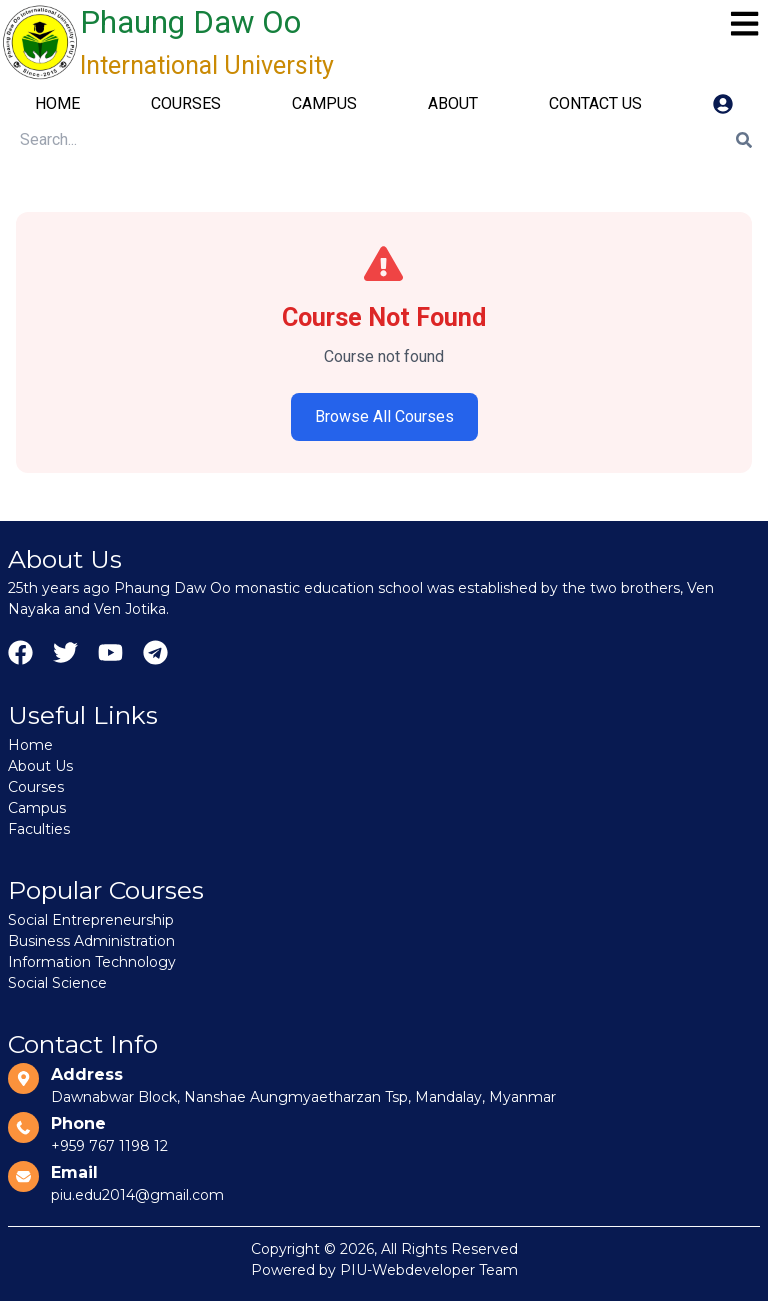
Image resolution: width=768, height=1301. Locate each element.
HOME (57, 103)
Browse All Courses (384, 416)
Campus (37, 808)
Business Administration (91, 941)
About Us (40, 766)
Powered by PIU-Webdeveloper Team (384, 1270)
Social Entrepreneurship (91, 920)
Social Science (57, 983)
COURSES (186, 103)
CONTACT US (595, 103)
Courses (36, 787)
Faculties (39, 829)
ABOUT (453, 103)
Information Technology (92, 962)
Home (30, 745)
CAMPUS (324, 103)
